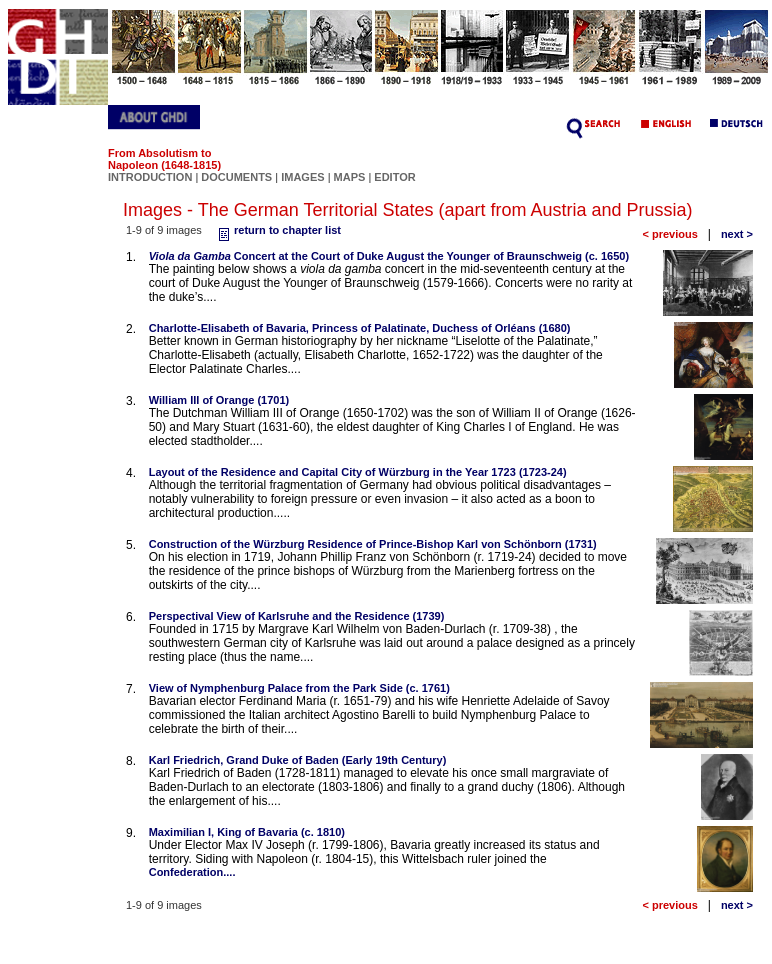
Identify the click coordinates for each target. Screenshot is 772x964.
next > (737, 234)
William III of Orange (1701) (219, 400)
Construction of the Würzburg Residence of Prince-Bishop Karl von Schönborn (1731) (373, 544)
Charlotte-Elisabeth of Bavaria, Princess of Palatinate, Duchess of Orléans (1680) (360, 328)
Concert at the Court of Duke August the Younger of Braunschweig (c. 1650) (389, 256)
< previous (669, 234)
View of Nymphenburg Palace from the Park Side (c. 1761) (299, 688)
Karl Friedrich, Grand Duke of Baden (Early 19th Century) (298, 760)
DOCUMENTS (236, 177)
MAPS (350, 177)
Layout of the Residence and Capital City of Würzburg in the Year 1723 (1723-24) (358, 472)
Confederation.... (192, 872)
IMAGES (302, 177)
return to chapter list (277, 230)
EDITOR (394, 177)
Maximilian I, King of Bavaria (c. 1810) (247, 832)
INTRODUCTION (150, 177)
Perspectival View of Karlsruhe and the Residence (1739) (297, 616)
